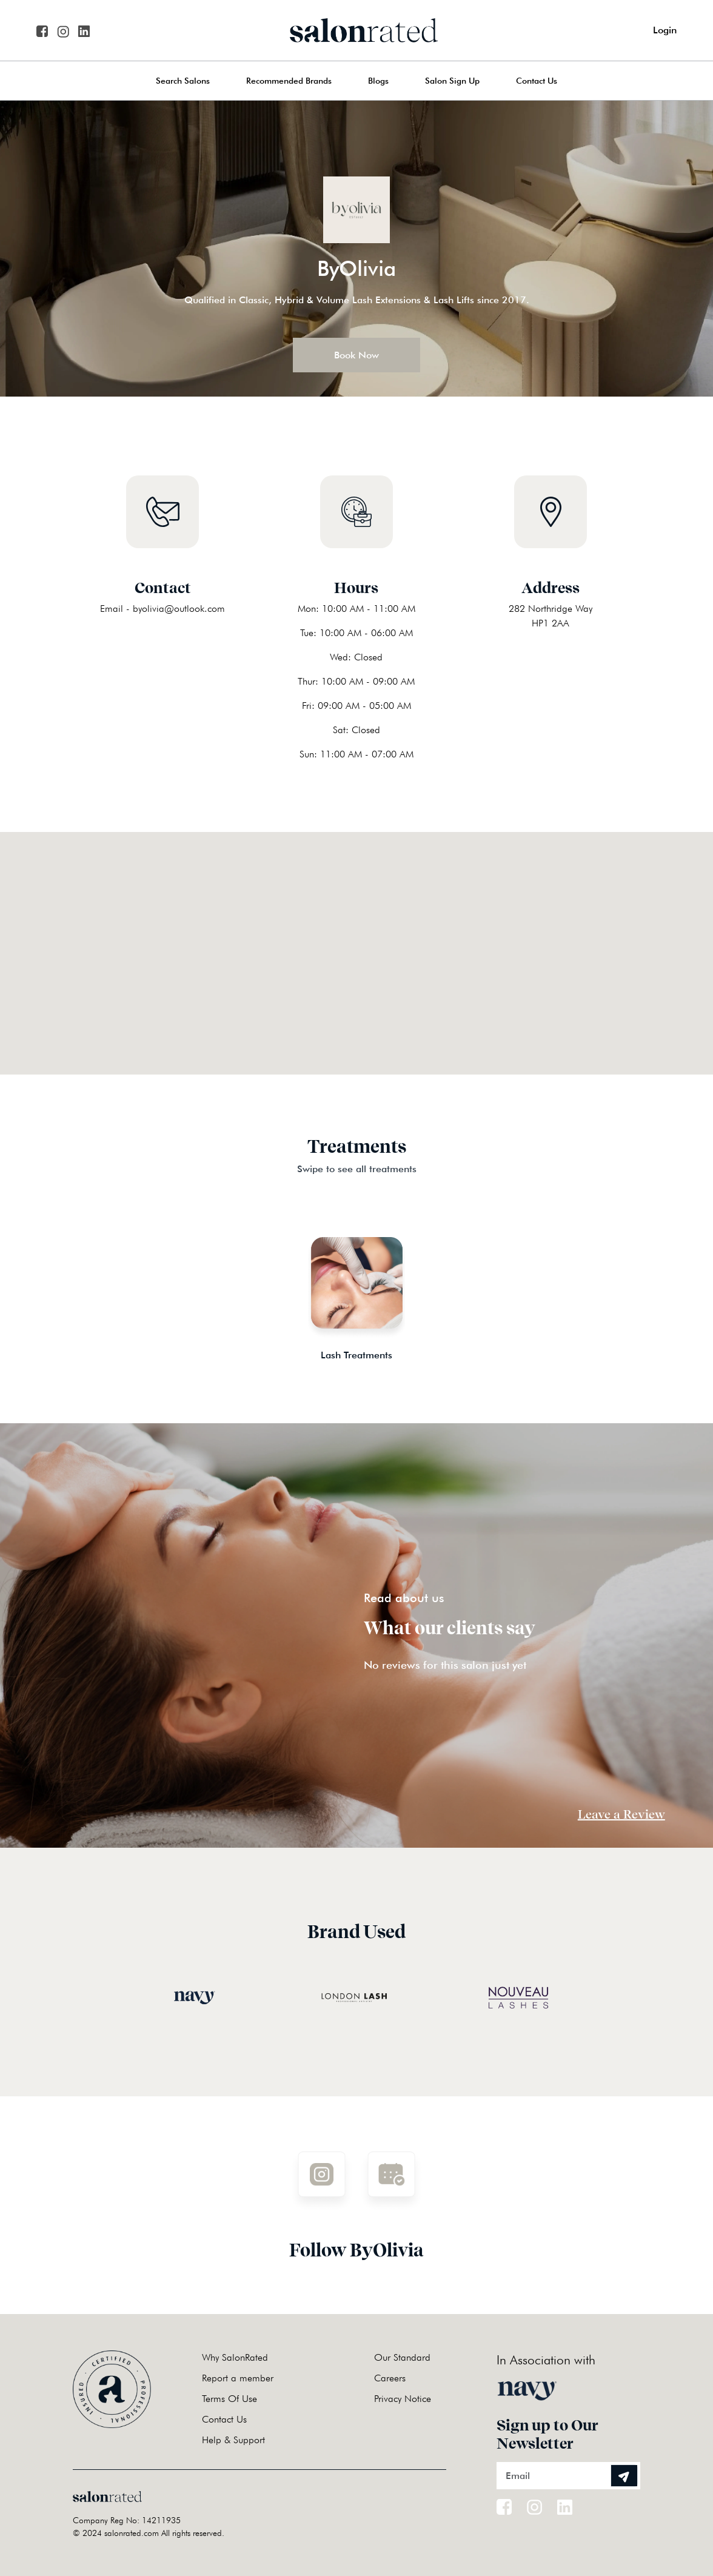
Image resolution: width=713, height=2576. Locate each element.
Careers (390, 2378)
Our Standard (402, 2357)
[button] (356, 938)
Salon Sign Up (452, 81)
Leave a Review (621, 1814)
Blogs (378, 81)
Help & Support (233, 2440)
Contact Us (536, 81)
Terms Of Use (229, 2398)
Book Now (356, 355)
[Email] (568, 2475)
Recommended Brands (289, 81)
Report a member (237, 2378)
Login (665, 30)
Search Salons (183, 81)
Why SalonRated (235, 2357)
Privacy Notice (402, 2398)
